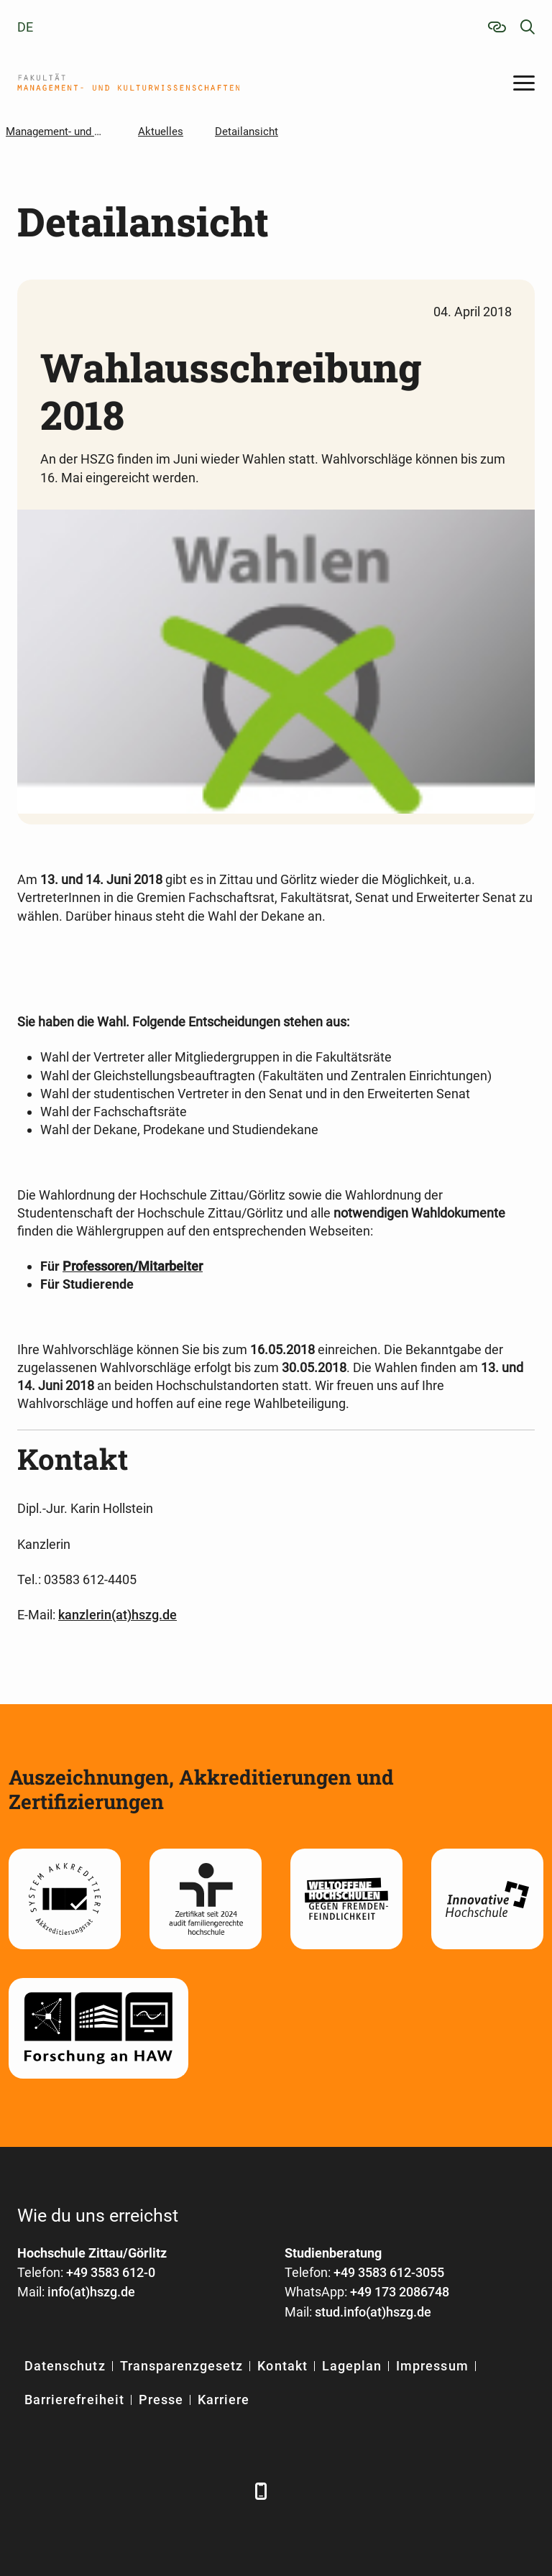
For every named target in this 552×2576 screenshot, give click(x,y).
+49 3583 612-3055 (389, 2272)
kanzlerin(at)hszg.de (117, 1614)
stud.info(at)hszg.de (373, 2311)
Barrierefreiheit (74, 2399)
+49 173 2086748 (399, 2291)
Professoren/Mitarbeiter (133, 1266)
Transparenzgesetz (182, 2365)
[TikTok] (227, 2490)
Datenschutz (65, 2365)
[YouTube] (148, 2490)
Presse (161, 2399)
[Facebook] (29, 2490)
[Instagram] (188, 2490)
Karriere (223, 2399)
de (25, 26)
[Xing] (108, 2490)
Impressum (432, 2365)
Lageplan (352, 2365)
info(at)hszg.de (91, 2291)
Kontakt (282, 2365)
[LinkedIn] (69, 2490)
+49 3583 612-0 (110, 2272)
